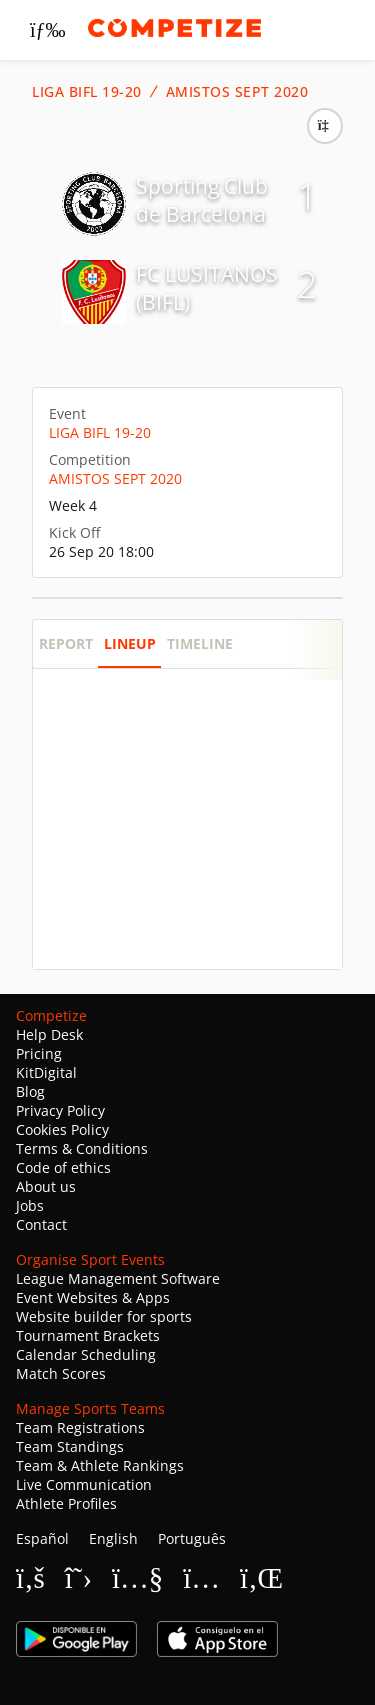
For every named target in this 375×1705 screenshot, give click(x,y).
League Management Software (118, 1278)
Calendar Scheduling (86, 1354)
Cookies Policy (62, 1129)
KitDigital (46, 1072)
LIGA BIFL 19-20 (87, 92)
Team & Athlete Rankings (100, 1465)
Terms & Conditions (82, 1148)
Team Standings (70, 1446)
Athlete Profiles (66, 1503)
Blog (30, 1091)
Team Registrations (80, 1427)
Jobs (30, 1205)
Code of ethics (63, 1167)
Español (42, 1538)
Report (66, 643)
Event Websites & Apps (93, 1297)
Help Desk (49, 1034)
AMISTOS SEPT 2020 (237, 92)
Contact (41, 1224)
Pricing (39, 1053)
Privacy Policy (60, 1110)
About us (46, 1186)
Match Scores (61, 1373)
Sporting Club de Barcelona (202, 200)
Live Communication (84, 1484)
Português (192, 1538)
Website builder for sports (104, 1316)
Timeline (200, 643)
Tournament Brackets (88, 1335)
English (113, 1538)
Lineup (130, 643)
